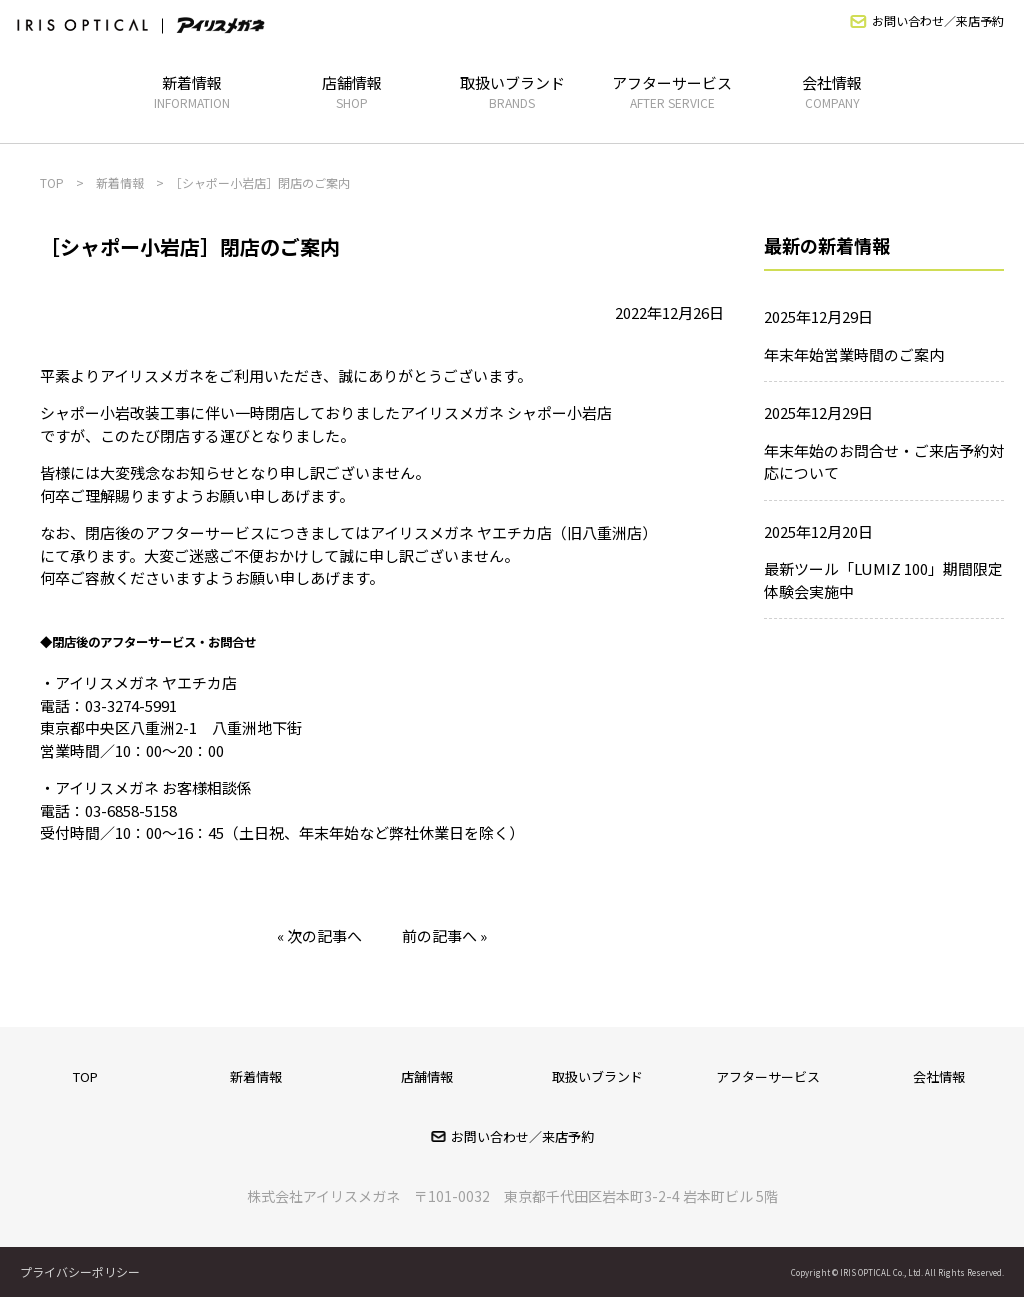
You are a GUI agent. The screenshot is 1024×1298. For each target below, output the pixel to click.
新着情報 (192, 91)
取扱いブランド (512, 91)
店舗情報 (352, 91)
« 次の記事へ (319, 935)
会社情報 (832, 91)
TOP (85, 1076)
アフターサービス (672, 91)
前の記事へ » (444, 935)
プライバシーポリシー (80, 1271)
